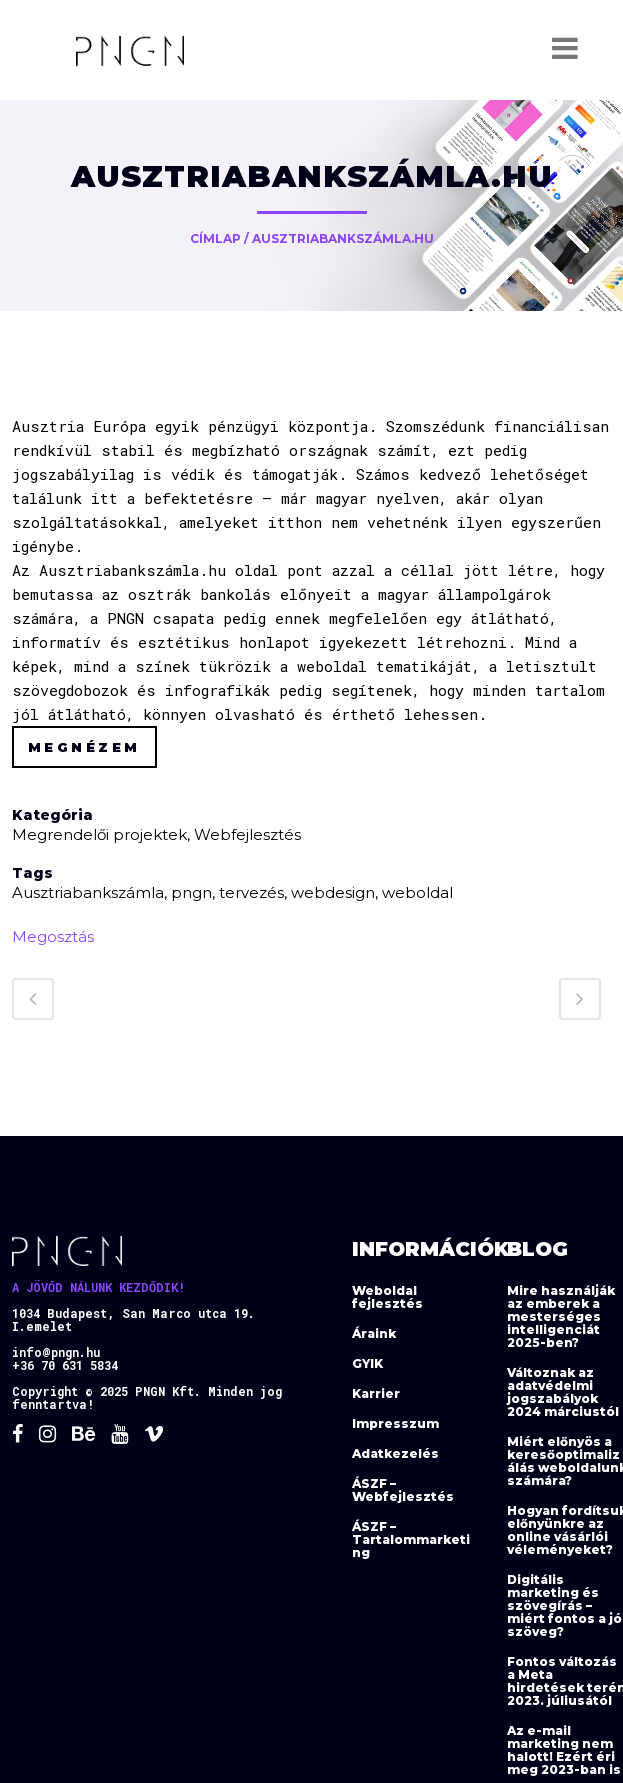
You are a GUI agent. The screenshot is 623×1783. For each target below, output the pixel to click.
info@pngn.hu (56, 1352)
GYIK (367, 1363)
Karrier (376, 1393)
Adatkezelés (395, 1453)
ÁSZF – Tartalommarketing (411, 1539)
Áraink (374, 1333)
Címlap (215, 238)
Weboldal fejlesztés (387, 1297)
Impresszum (395, 1423)
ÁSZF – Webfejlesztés (403, 1490)
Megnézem (84, 747)
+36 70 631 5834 (65, 1365)
